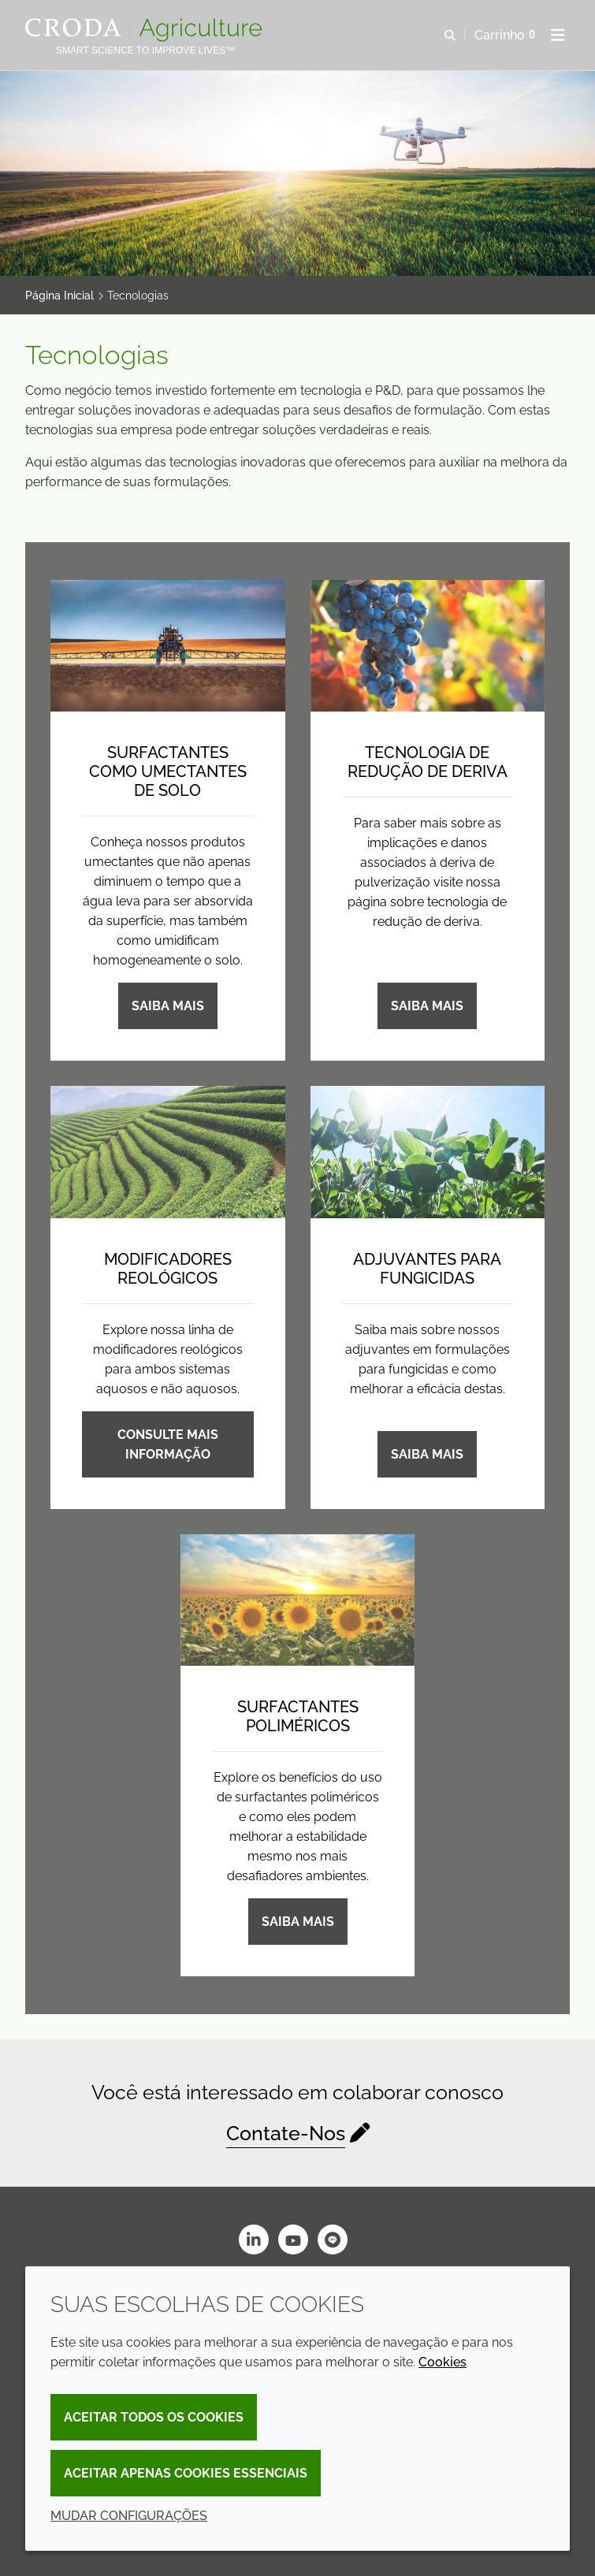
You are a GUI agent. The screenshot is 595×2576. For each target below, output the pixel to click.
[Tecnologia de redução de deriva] (428, 646)
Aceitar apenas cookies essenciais (185, 2473)
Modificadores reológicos (168, 1269)
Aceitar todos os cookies (154, 2417)
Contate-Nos (285, 2133)
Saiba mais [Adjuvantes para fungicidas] (427, 1454)
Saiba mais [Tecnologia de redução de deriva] (427, 1005)
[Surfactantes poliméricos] (297, 1600)
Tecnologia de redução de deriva (428, 762)
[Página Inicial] (145, 30)
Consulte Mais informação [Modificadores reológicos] (167, 1444)
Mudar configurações (128, 2515)
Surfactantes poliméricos (298, 1716)
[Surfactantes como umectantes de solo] (167, 646)
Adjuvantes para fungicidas (427, 1269)
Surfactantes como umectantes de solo (168, 771)
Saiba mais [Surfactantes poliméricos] (298, 1921)
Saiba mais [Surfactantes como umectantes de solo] (168, 1005)
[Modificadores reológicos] (167, 1151)
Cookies (442, 2362)
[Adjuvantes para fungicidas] (428, 1151)
